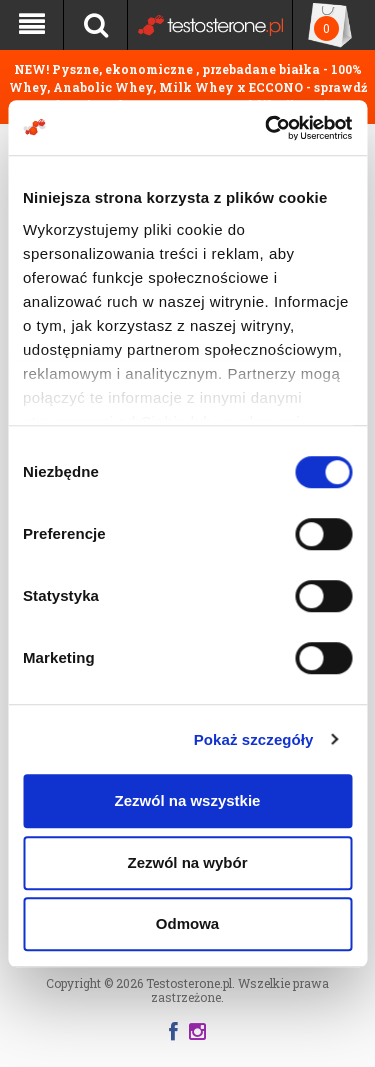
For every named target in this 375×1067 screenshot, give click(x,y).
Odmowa (187, 923)
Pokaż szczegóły (254, 739)
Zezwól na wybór (187, 862)
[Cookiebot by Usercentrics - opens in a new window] (267, 128)
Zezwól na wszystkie (188, 800)
